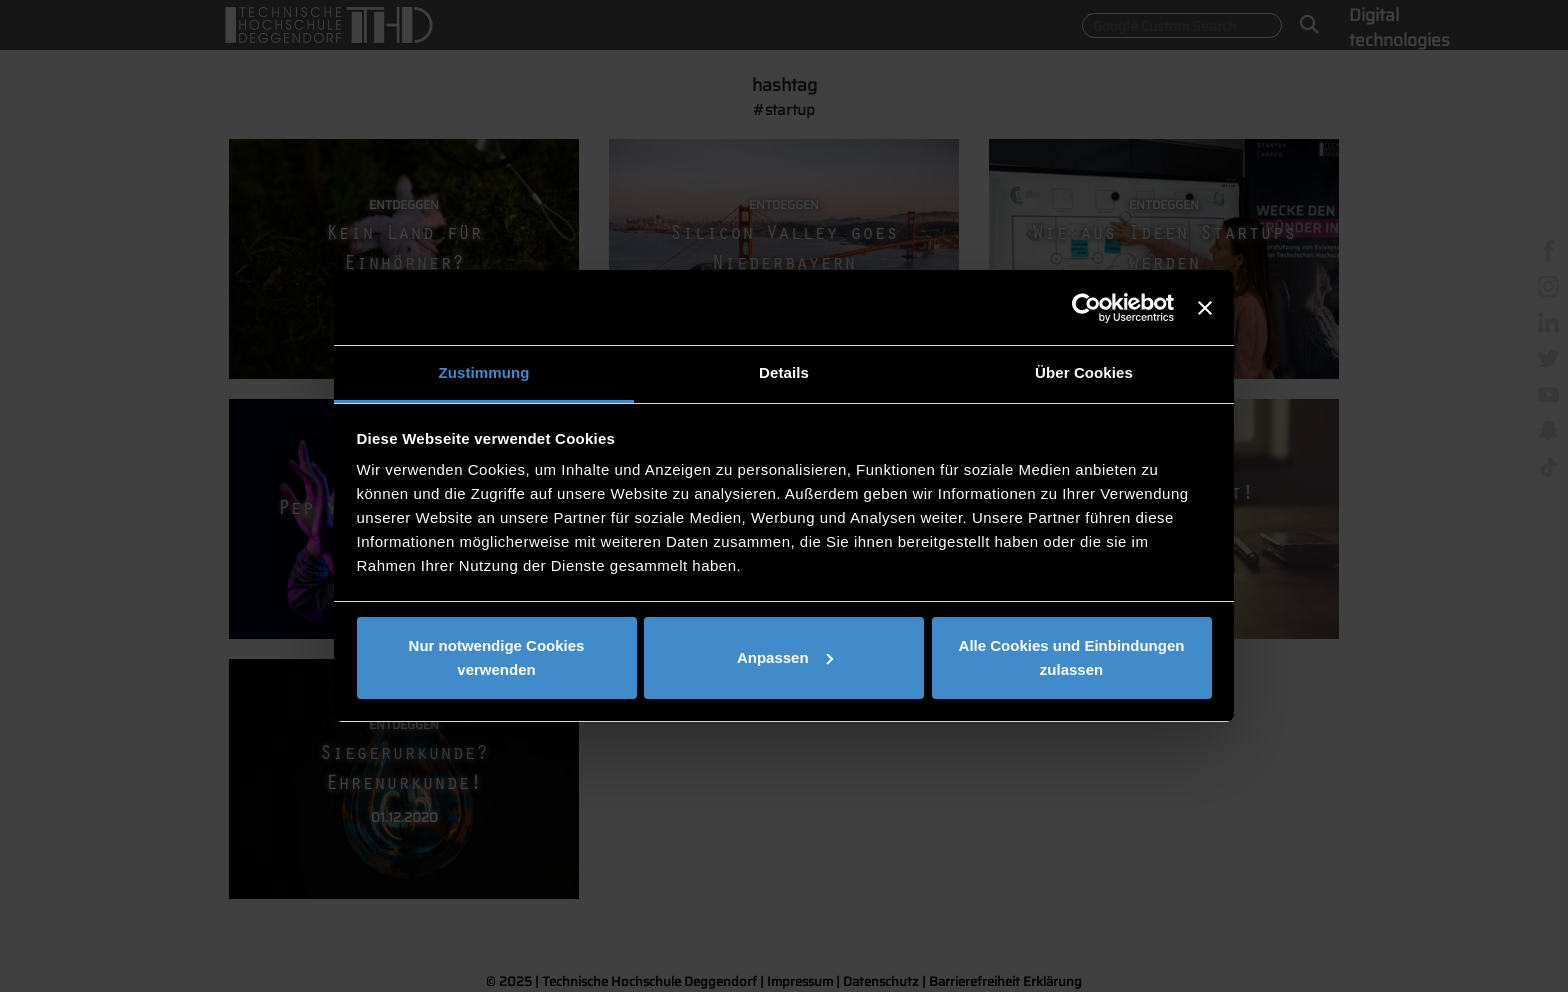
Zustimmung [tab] (484, 372)
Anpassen (785, 657)
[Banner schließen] (1205, 308)
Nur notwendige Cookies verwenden (497, 657)
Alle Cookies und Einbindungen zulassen (1072, 657)
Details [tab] (784, 372)
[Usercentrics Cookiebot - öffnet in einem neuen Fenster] (1086, 308)
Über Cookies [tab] (1084, 372)
